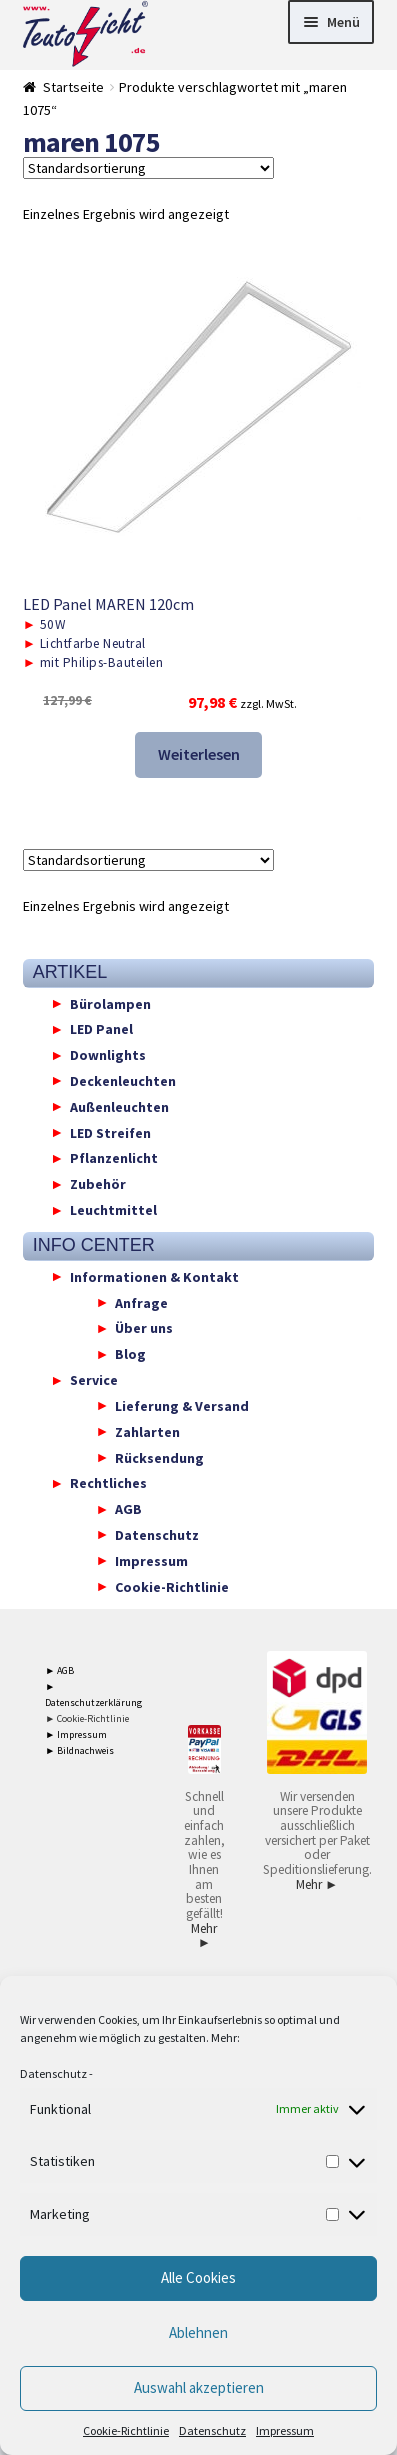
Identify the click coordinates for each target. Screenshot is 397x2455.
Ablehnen (198, 2332)
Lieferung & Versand (182, 1405)
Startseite (73, 87)
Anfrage (141, 1302)
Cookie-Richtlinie (126, 2430)
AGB (128, 1509)
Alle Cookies (198, 2277)
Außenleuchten (119, 1106)
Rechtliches (108, 1483)
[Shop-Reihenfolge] (148, 168)
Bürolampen (110, 1003)
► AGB (59, 1670)
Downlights (108, 1055)
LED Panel (101, 1029)
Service (94, 1380)
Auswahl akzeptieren (199, 2387)
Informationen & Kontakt (154, 1276)
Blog (130, 1354)
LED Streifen (110, 1132)
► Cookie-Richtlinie (87, 1718)
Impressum (285, 2430)
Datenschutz (53, 2073)
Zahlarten (147, 1431)
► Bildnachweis (79, 1750)
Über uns (144, 1328)
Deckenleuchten (123, 1080)
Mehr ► (204, 1936)
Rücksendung (159, 1457)
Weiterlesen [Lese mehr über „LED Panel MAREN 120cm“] (199, 754)
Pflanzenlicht (114, 1158)
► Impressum (76, 1734)
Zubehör (98, 1184)
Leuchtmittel (113, 1210)
